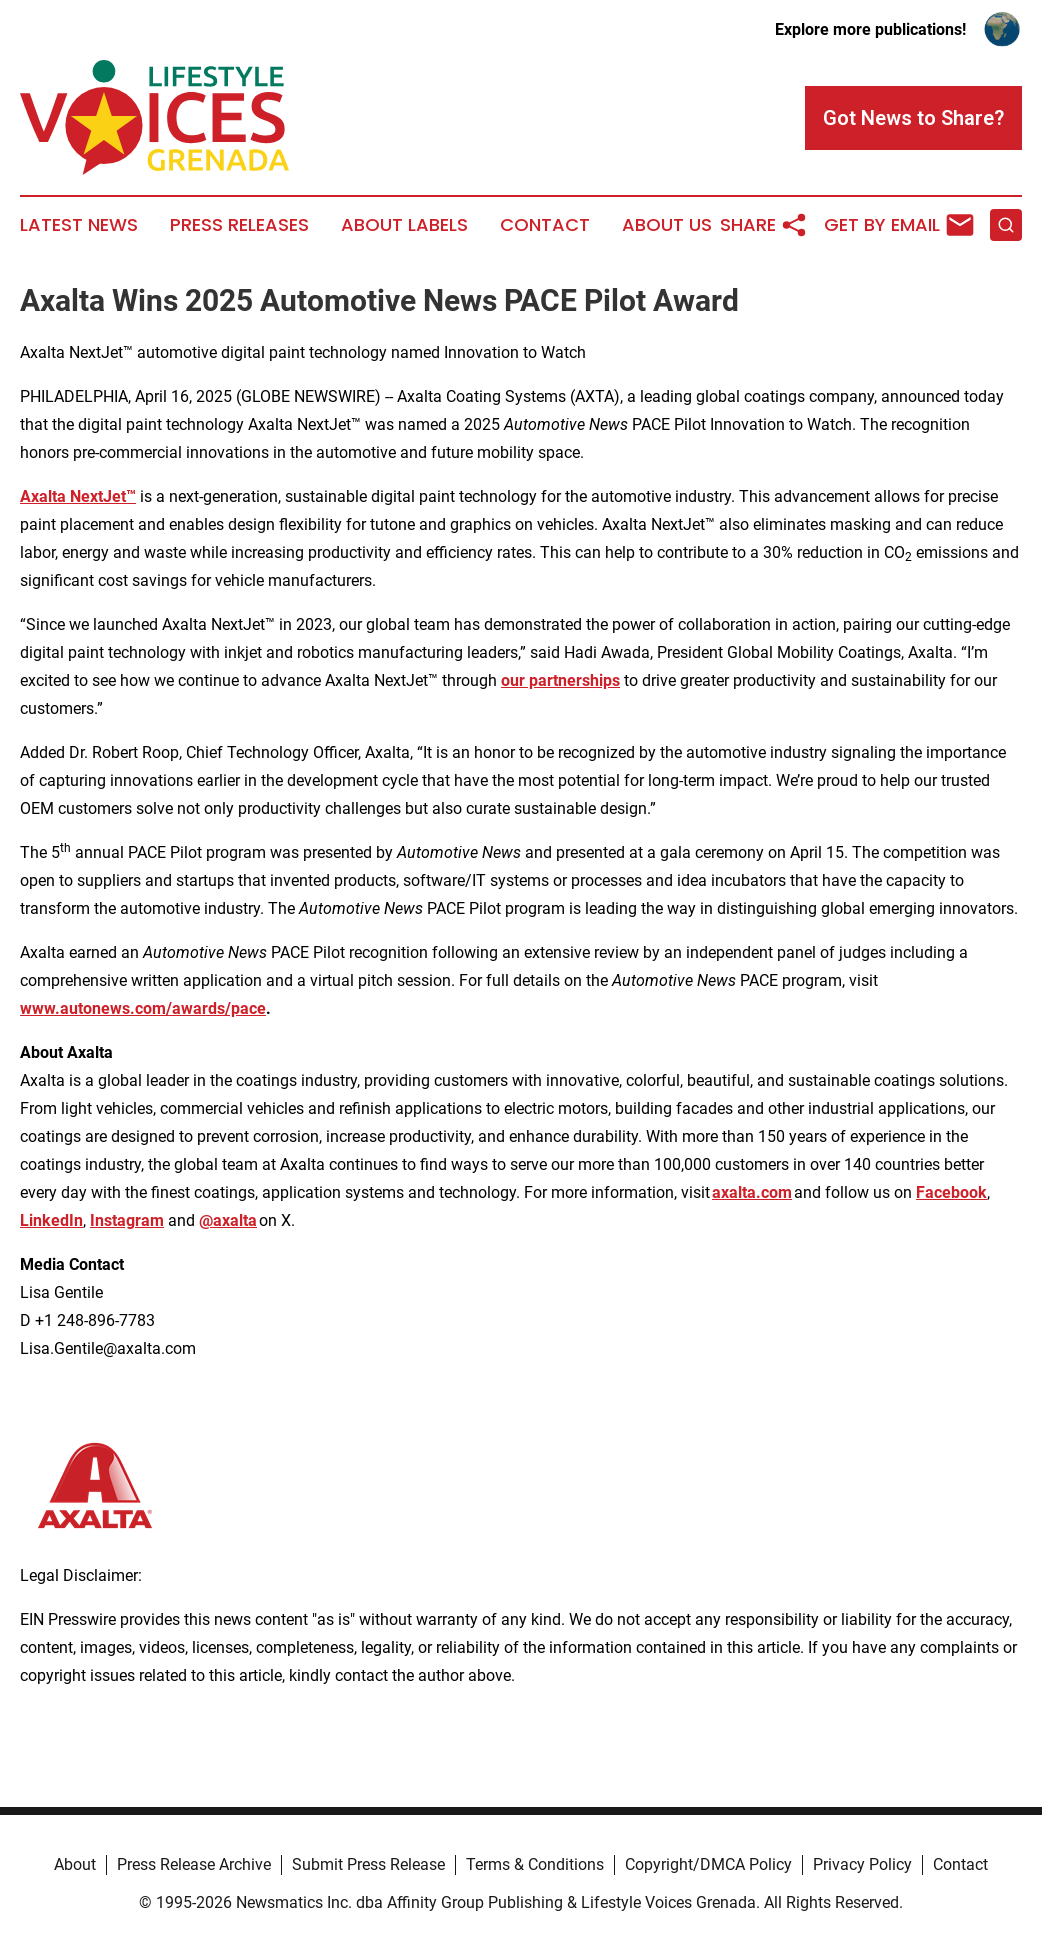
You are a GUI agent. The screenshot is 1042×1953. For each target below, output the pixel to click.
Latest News (79, 225)
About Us (667, 225)
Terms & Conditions (535, 1864)
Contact (545, 225)
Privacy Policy (862, 1864)
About (75, 1864)
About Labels (404, 225)
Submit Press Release (368, 1864)
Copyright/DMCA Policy (708, 1864)
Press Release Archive (194, 1864)
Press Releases (239, 225)
